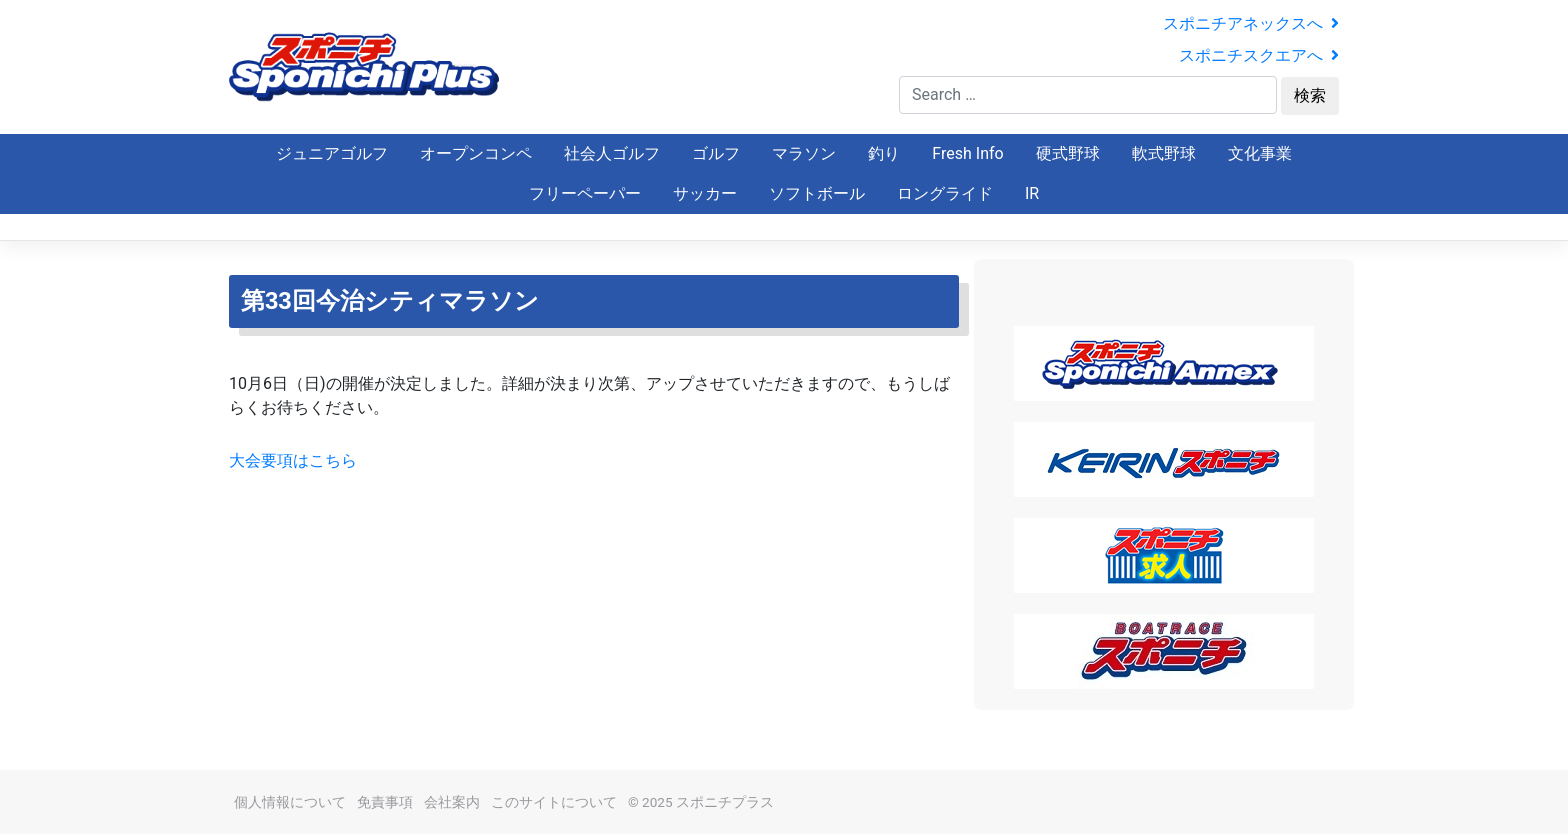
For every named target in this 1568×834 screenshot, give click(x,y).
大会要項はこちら (293, 460)
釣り (884, 153)
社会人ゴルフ (612, 153)
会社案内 (452, 802)
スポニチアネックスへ (1251, 23)
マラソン (804, 153)
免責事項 (385, 802)
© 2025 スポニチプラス (701, 802)
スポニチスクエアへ (1259, 55)
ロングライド (945, 193)
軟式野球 (1164, 153)
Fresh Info (967, 153)
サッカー (705, 193)
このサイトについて (554, 802)
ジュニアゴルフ (332, 153)
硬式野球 (1068, 153)
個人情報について (290, 802)
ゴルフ (716, 153)
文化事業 (1260, 153)
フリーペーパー (585, 193)
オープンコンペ (476, 153)
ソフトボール (817, 193)
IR (1032, 193)
